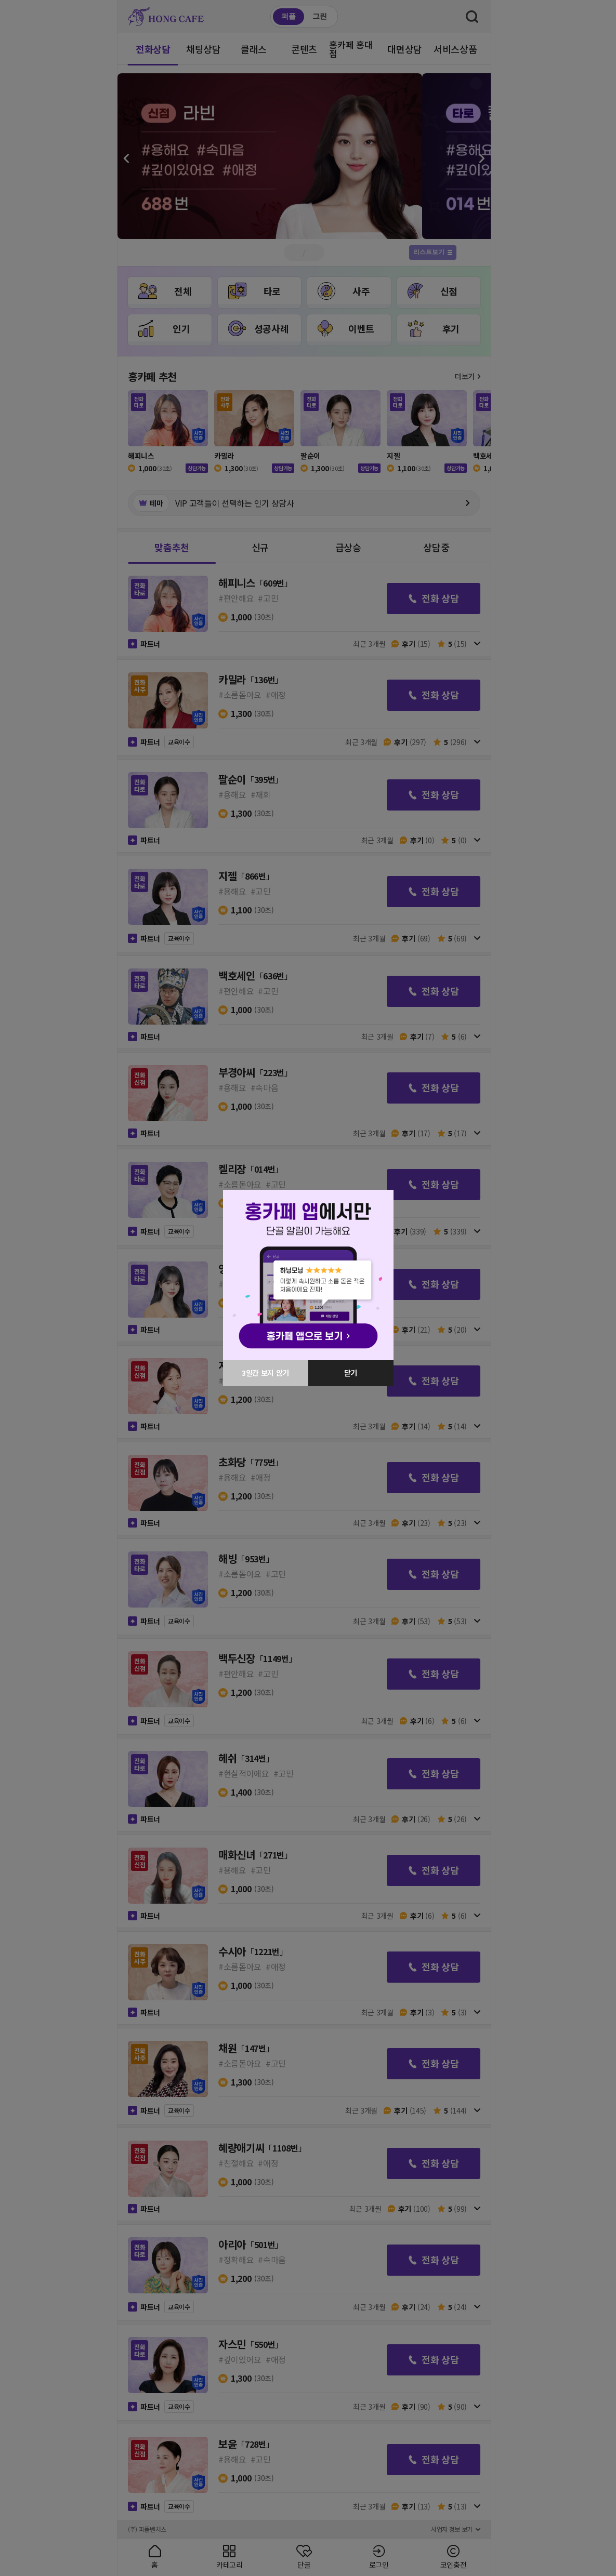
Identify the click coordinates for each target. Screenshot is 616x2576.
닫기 (350, 1372)
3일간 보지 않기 (265, 1372)
